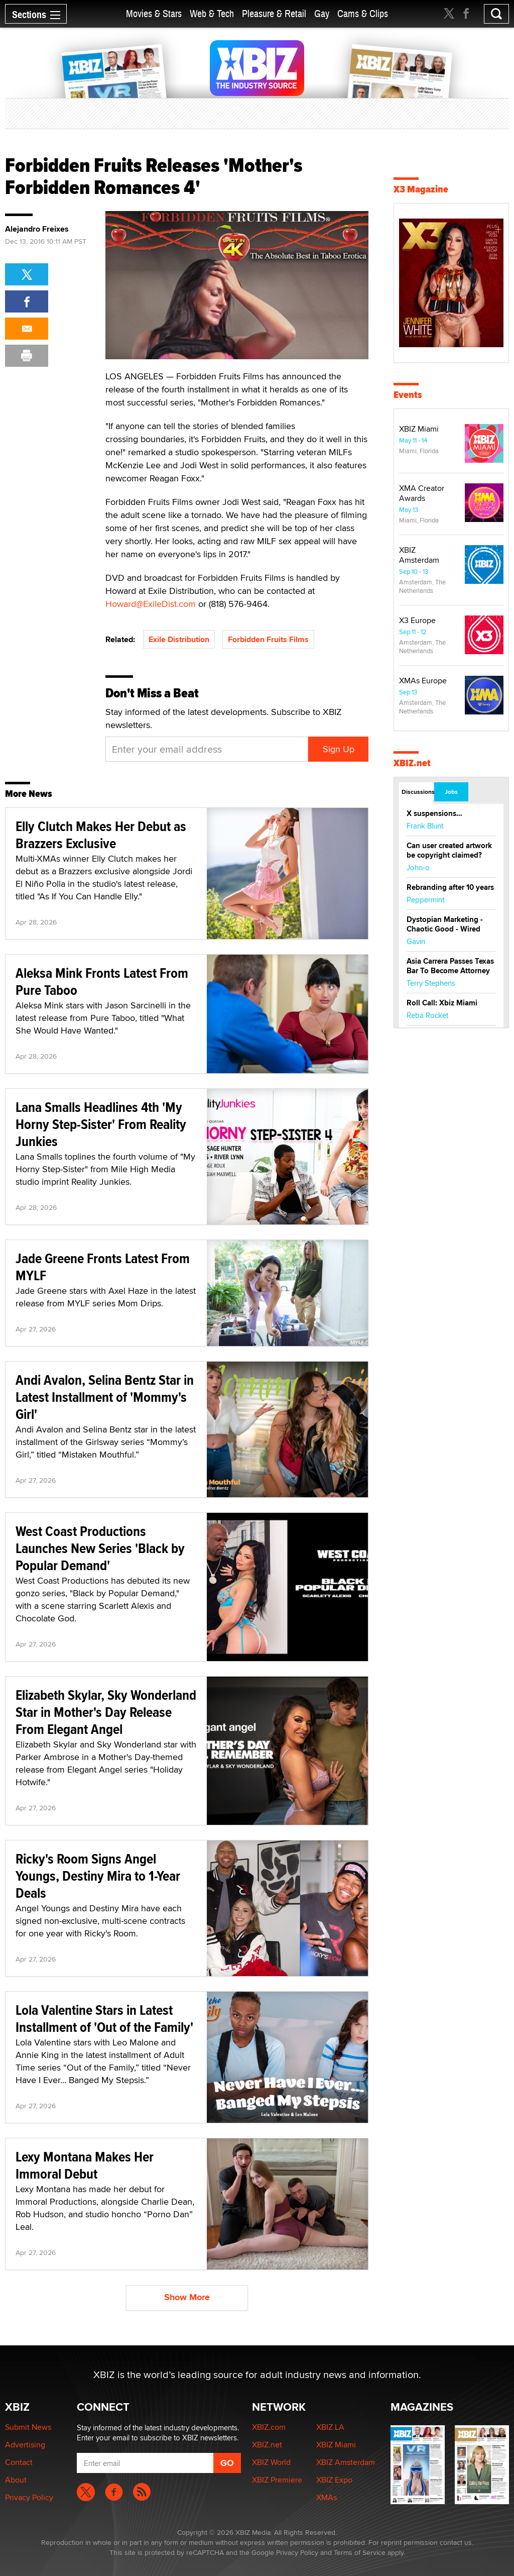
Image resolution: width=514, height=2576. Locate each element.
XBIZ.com (269, 2427)
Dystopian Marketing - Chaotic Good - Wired (445, 924)
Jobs (451, 791)
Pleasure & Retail (274, 14)
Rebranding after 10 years (450, 887)
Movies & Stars (154, 14)
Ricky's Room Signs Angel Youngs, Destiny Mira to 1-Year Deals (98, 1875)
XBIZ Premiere (277, 2480)
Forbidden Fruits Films (268, 639)
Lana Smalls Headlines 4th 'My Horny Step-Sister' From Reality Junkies (101, 1124)
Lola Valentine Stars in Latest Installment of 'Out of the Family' (104, 2018)
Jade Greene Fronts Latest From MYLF (103, 1267)
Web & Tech (212, 14)
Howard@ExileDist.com (150, 603)
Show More (187, 2297)
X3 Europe (417, 620)
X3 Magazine (421, 189)
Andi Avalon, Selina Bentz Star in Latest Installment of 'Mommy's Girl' (105, 1397)
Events (408, 394)
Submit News (28, 2427)
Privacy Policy (29, 2497)
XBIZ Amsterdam (419, 555)
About (16, 2480)
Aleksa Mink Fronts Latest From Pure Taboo (102, 981)
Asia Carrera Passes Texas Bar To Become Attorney (450, 966)
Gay (321, 14)
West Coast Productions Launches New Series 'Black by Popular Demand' (100, 1548)
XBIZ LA (330, 2427)
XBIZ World (271, 2462)
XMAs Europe (423, 680)
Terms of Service (360, 2552)
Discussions (417, 791)
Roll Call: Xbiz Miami (442, 1002)
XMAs (326, 2497)
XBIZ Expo (334, 2480)
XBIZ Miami (419, 429)
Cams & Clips (362, 14)
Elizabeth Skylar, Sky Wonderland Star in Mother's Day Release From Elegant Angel (106, 1712)
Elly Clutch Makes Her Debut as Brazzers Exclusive (101, 835)
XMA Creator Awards (421, 493)
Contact (19, 2462)
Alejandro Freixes (37, 229)
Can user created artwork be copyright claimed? (449, 850)
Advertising (25, 2444)
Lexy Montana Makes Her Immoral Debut (85, 2165)
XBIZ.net (412, 763)
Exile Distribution (179, 639)
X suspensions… (434, 813)
